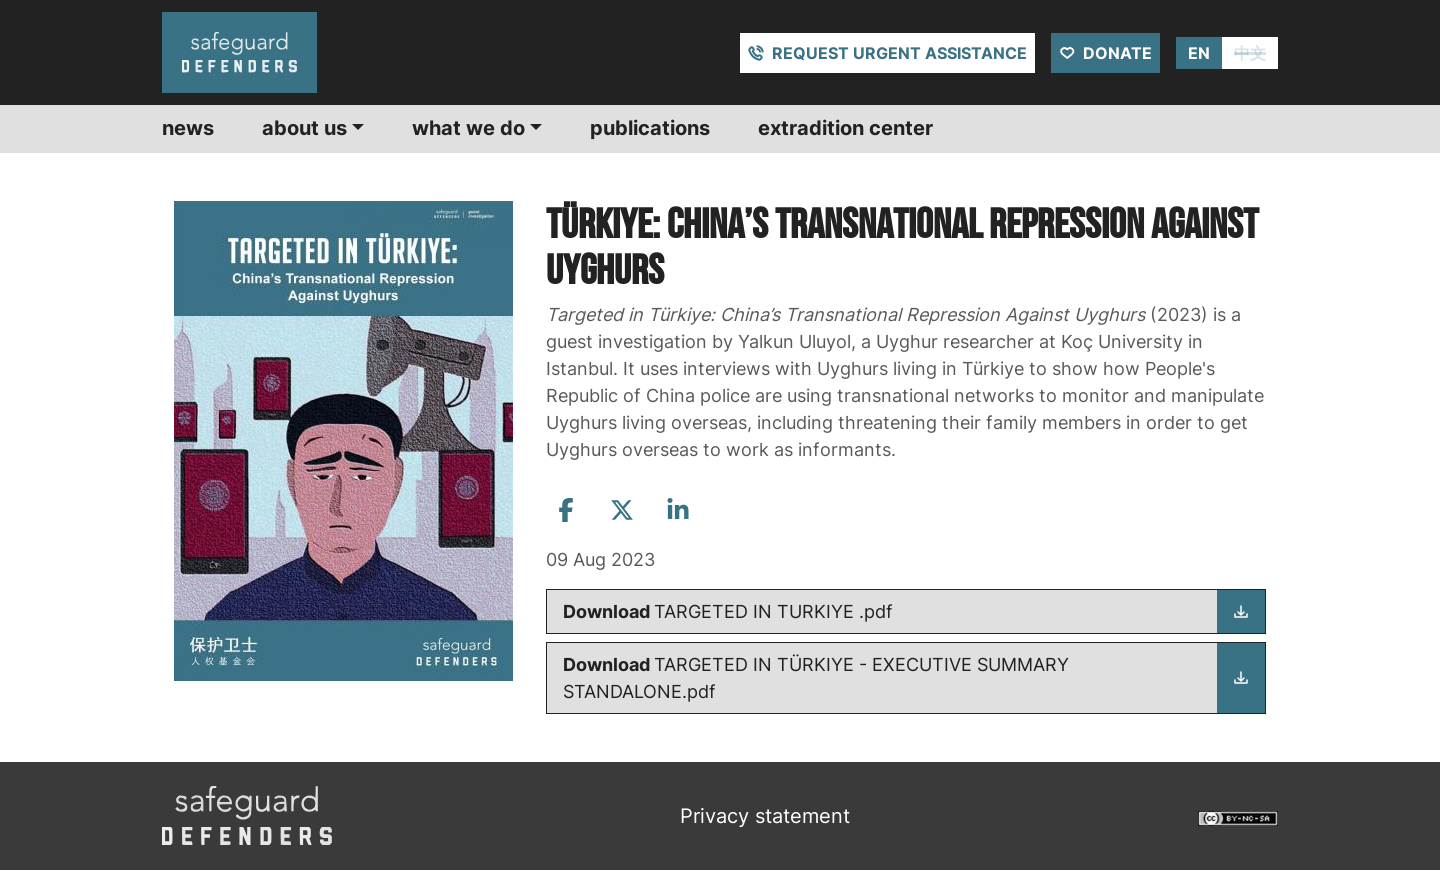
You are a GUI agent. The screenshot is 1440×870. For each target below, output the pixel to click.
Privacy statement (765, 816)
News (188, 128)
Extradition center (845, 128)
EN (1199, 53)
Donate (1117, 53)
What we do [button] (468, 128)
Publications (650, 128)
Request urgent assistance (899, 53)
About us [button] (304, 128)
